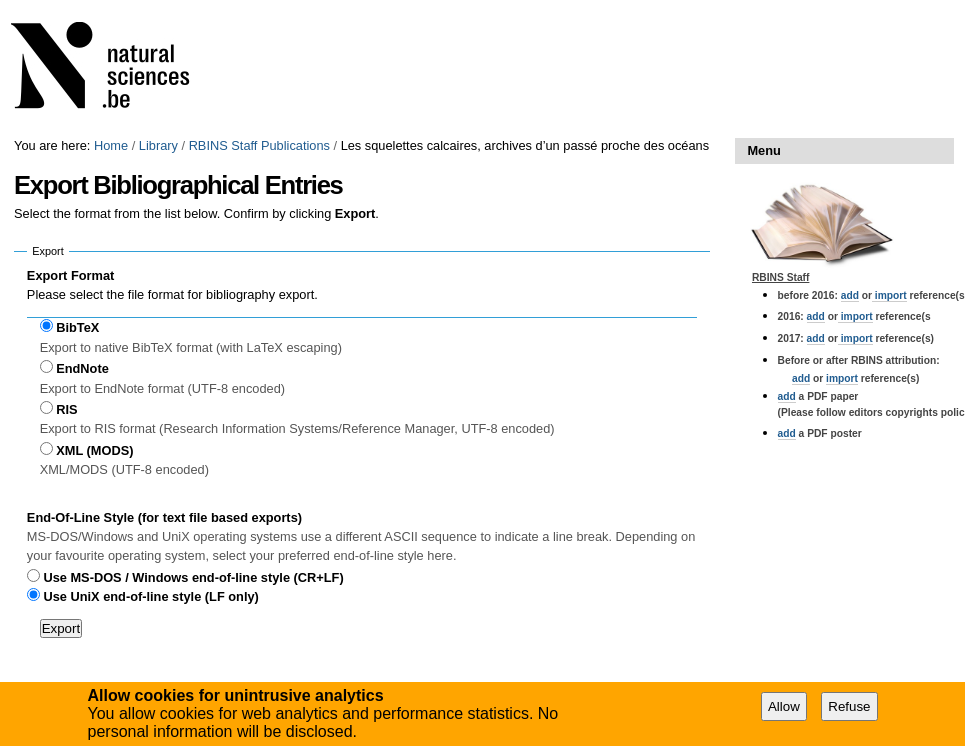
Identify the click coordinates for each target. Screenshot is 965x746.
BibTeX (77, 327)
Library (158, 145)
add (850, 295)
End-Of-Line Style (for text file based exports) (164, 517)
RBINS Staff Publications (259, 145)
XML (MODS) (94, 450)
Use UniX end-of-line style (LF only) (150, 596)
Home (111, 145)
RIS (66, 409)
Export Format (70, 275)
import (889, 295)
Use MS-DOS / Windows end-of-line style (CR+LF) (193, 577)
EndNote (82, 368)
